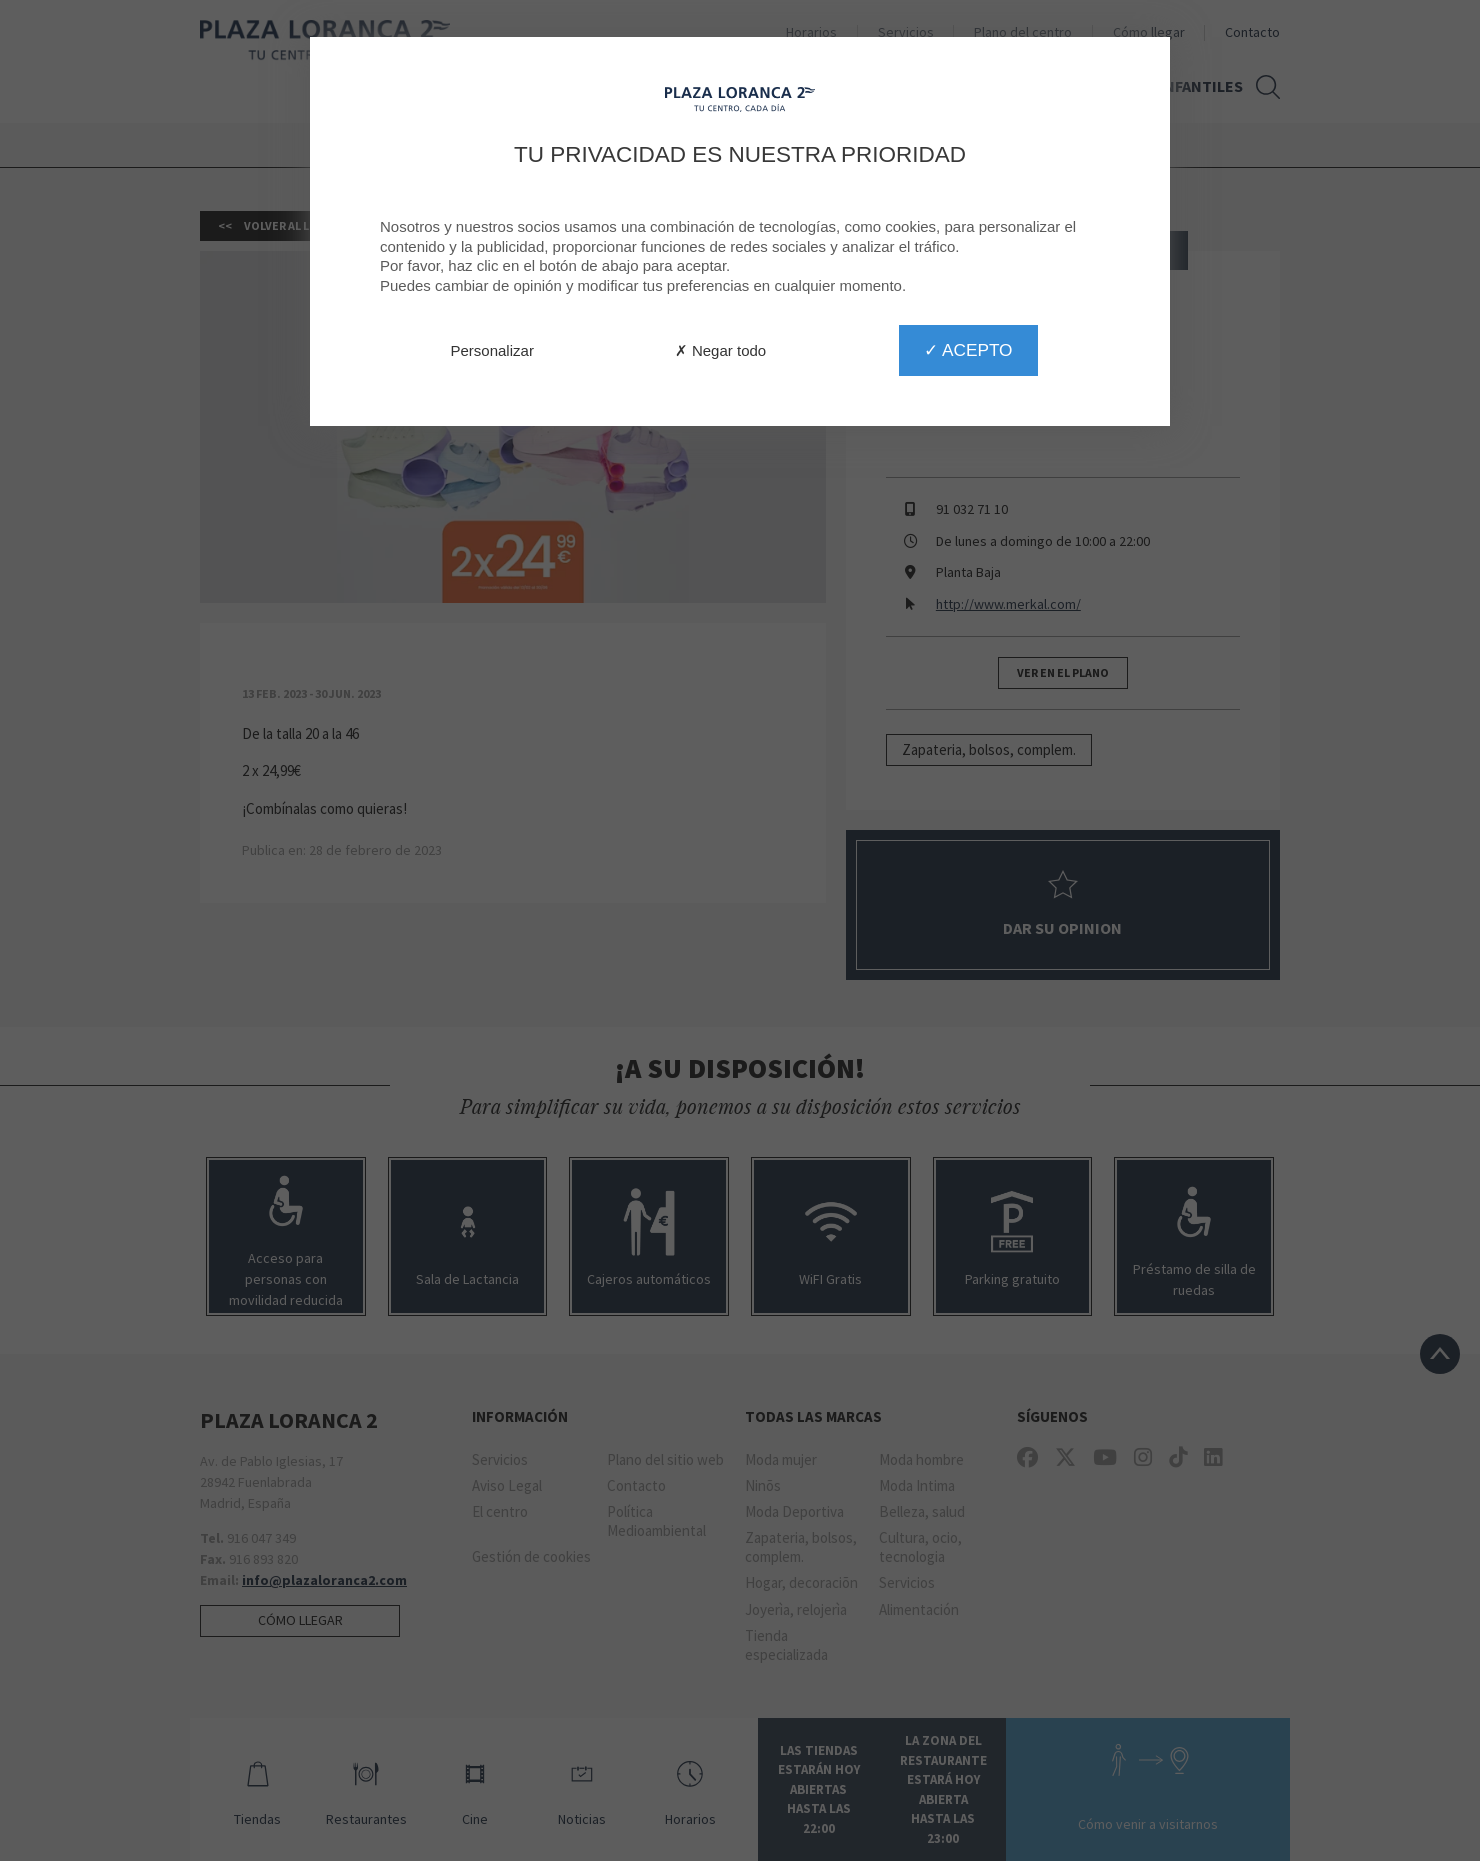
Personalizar (492, 350)
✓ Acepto (968, 350)
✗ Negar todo (720, 350)
